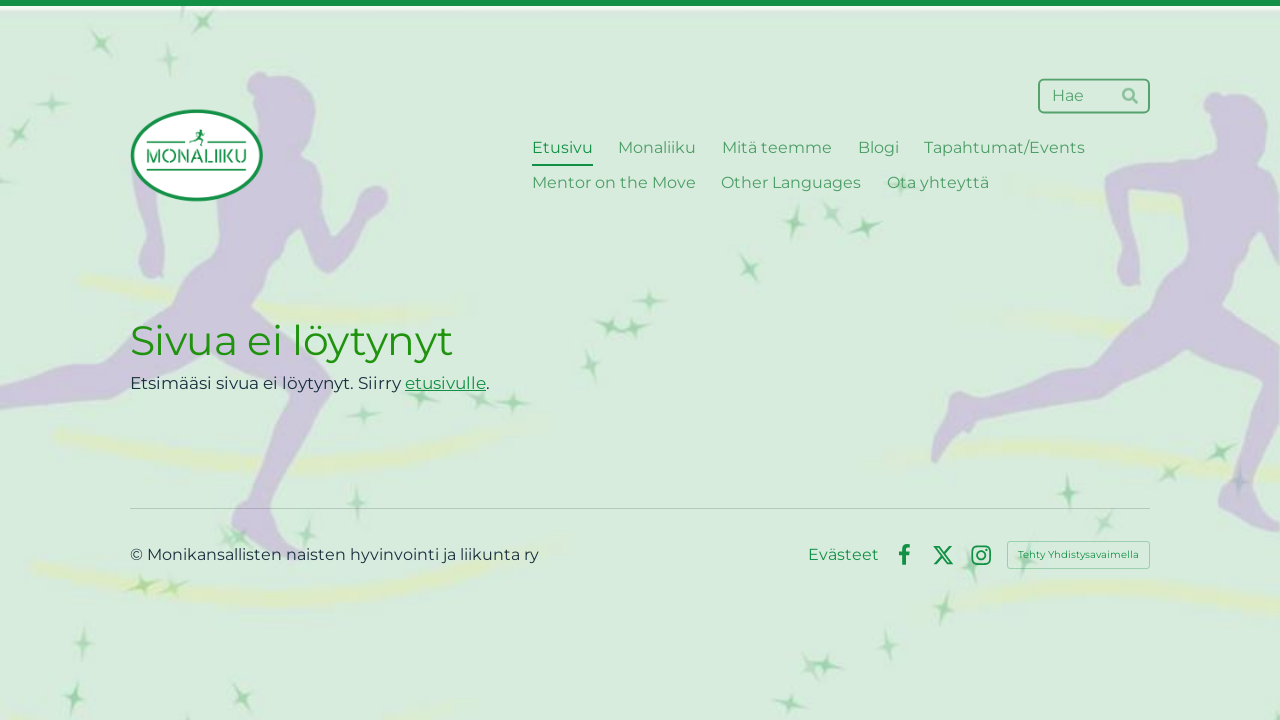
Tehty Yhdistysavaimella (1078, 554)
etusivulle (445, 383)
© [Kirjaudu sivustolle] (138, 554)
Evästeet (843, 555)
